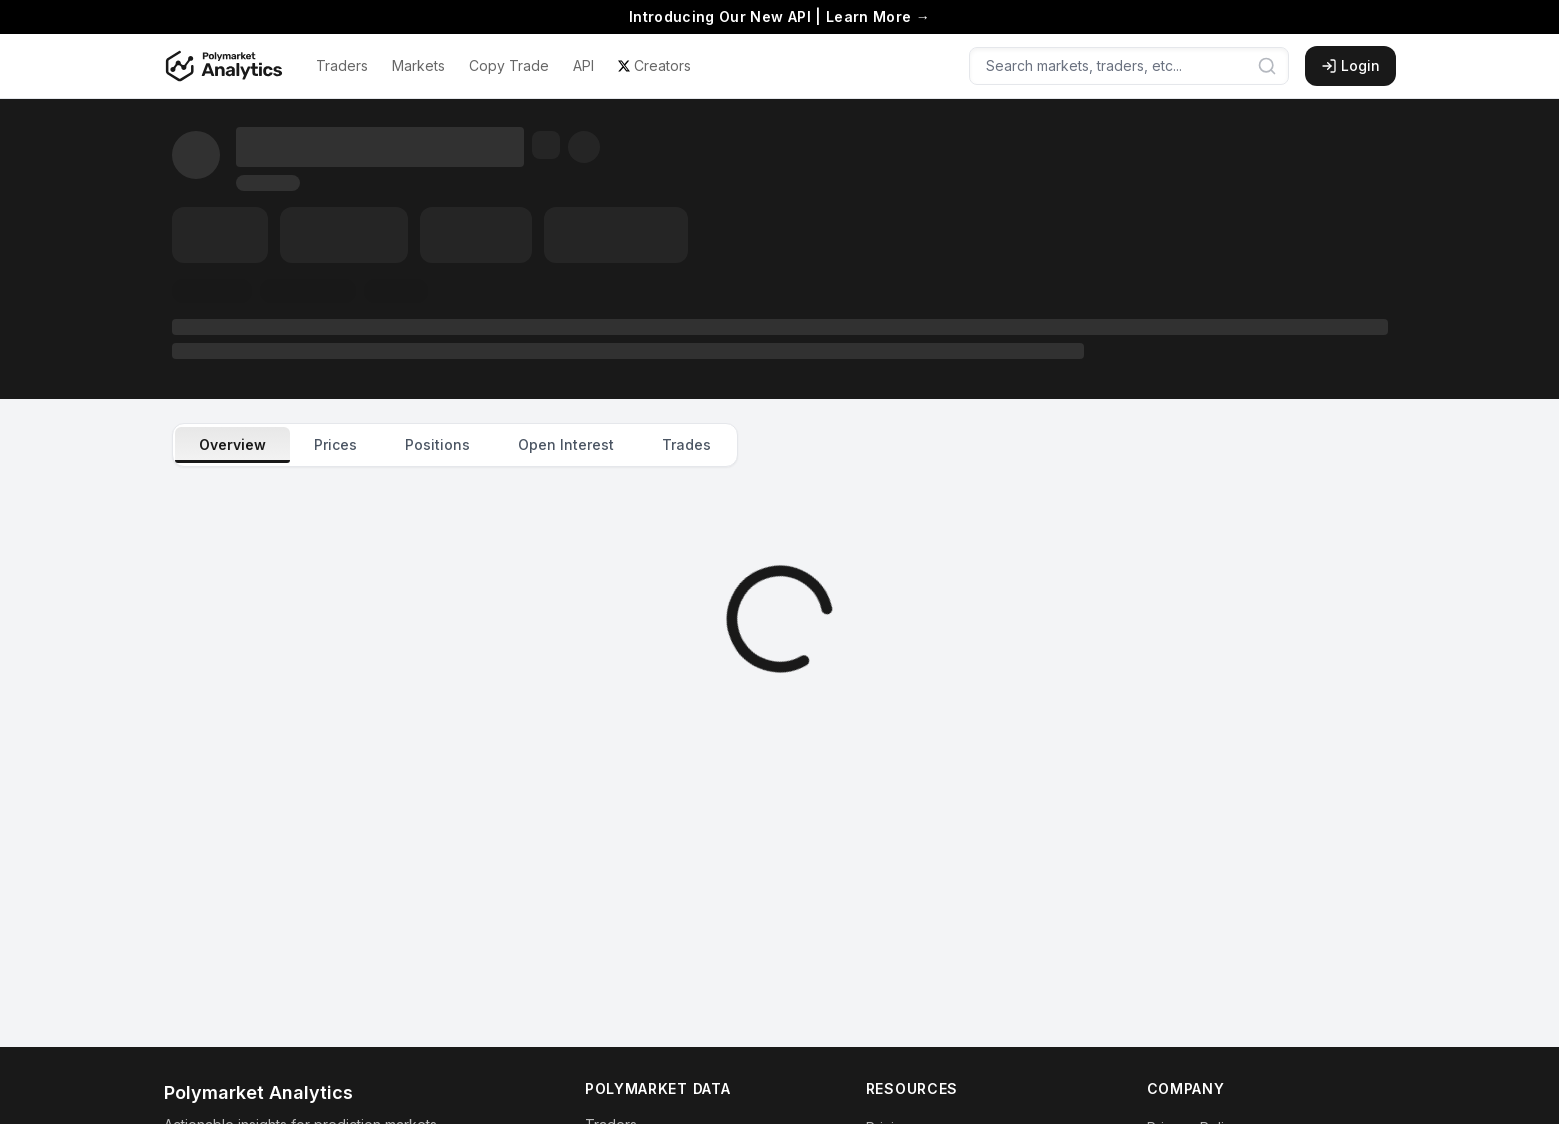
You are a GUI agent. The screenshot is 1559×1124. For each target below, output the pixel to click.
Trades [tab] (686, 444)
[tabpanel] (780, 619)
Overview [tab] (232, 444)
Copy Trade (509, 65)
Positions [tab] (437, 444)
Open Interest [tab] (566, 444)
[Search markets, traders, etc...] (1129, 66)
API (583, 65)
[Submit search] (1267, 66)
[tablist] (455, 445)
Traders (342, 65)
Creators (654, 65)
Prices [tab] (335, 444)
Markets (418, 65)
